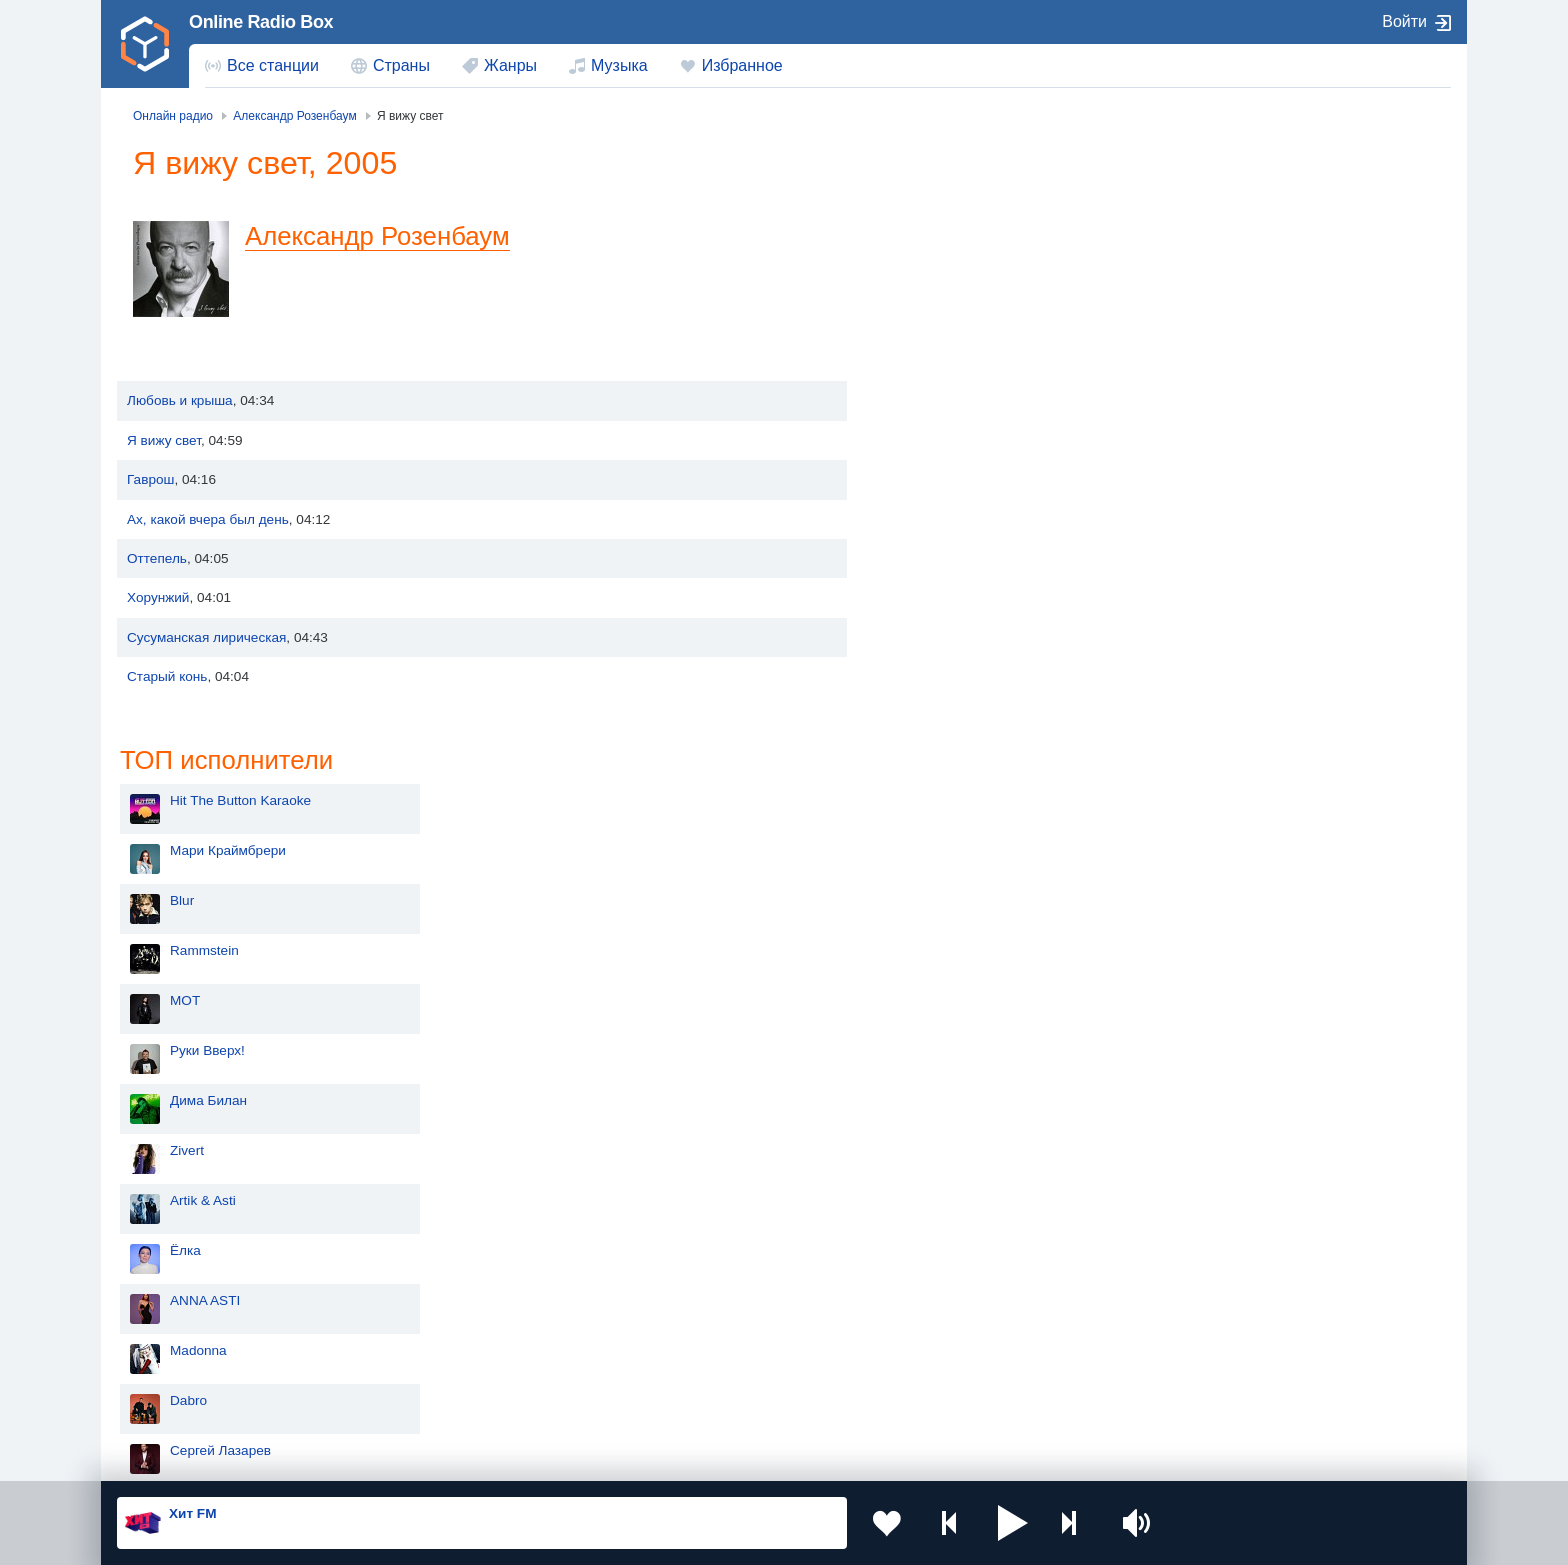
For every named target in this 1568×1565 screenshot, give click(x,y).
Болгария (989, 1333)
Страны (401, 65)
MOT (928, 399)
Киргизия (180, 1333)
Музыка (619, 65)
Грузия (442, 1402)
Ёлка (928, 649)
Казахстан (992, 1301)
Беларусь (181, 1402)
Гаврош (150, 479)
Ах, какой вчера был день (208, 519)
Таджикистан (461, 1333)
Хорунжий (158, 597)
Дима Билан (951, 499)
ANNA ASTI (948, 699)
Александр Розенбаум (377, 236)
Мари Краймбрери (971, 249)
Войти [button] (1404, 21)
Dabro (931, 799)
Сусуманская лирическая (206, 637)
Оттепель (157, 558)
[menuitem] (262, 66)
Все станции (273, 65)
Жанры (510, 65)
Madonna (941, 749)
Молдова (719, 1301)
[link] (145, 44)
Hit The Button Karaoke (983, 199)
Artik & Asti (946, 599)
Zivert (930, 549)
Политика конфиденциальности (559, 1457)
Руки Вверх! (950, 449)
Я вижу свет (164, 440)
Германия (990, 1402)
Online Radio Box (261, 22)
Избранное (742, 65)
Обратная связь (711, 1457)
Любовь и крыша (180, 400)
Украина (447, 1301)
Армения (719, 1333)
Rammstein (947, 349)
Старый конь (167, 676)
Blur (925, 299)
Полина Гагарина (967, 899)
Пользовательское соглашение (365, 1457)
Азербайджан (733, 1402)
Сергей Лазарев (963, 849)
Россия (174, 1301)
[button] (1013, 1523)
